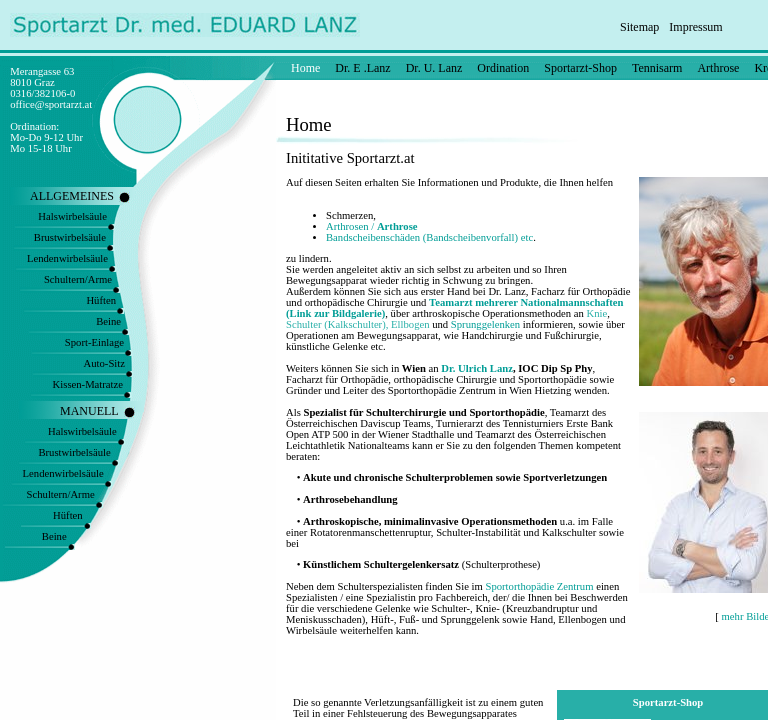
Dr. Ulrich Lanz (477, 368)
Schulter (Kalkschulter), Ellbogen (358, 324)
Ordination (503, 68)
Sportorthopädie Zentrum (539, 586)
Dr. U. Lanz (434, 68)
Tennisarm (657, 68)
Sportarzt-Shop (580, 68)
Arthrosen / (372, 226)
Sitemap (639, 27)
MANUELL (89, 411)
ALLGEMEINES (72, 196)
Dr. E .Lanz (362, 68)
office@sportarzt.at (51, 104)
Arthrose (718, 68)
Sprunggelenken (485, 324)
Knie (597, 313)
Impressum (695, 27)
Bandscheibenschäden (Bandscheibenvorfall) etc (429, 237)
